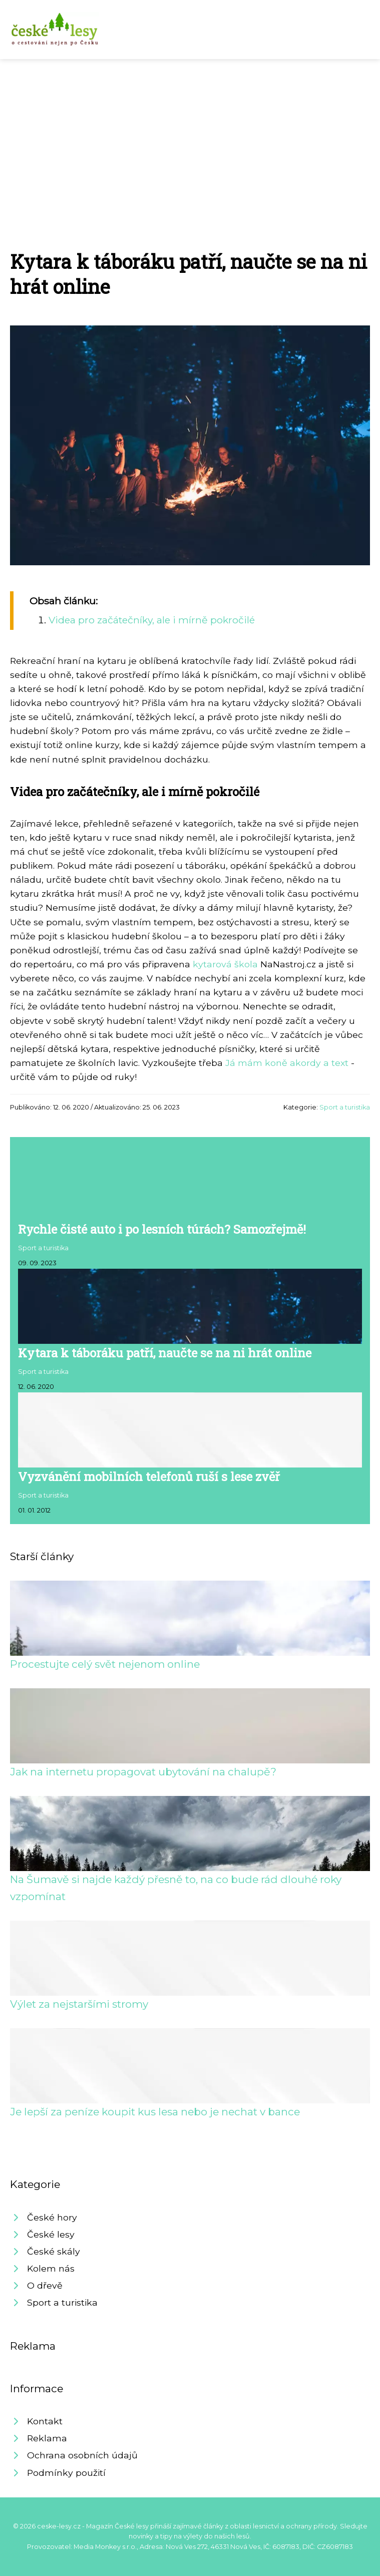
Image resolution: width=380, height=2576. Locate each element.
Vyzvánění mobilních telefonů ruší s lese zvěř (149, 1476)
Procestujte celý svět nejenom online (105, 1664)
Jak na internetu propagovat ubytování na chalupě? (143, 1771)
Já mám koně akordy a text (286, 1062)
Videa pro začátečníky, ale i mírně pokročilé (152, 620)
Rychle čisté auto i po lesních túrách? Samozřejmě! (162, 1229)
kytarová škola (225, 964)
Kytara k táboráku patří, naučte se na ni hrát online (164, 1353)
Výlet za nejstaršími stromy (79, 2004)
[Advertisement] (190, 134)
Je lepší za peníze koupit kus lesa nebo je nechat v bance (155, 2111)
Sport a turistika (344, 1107)
